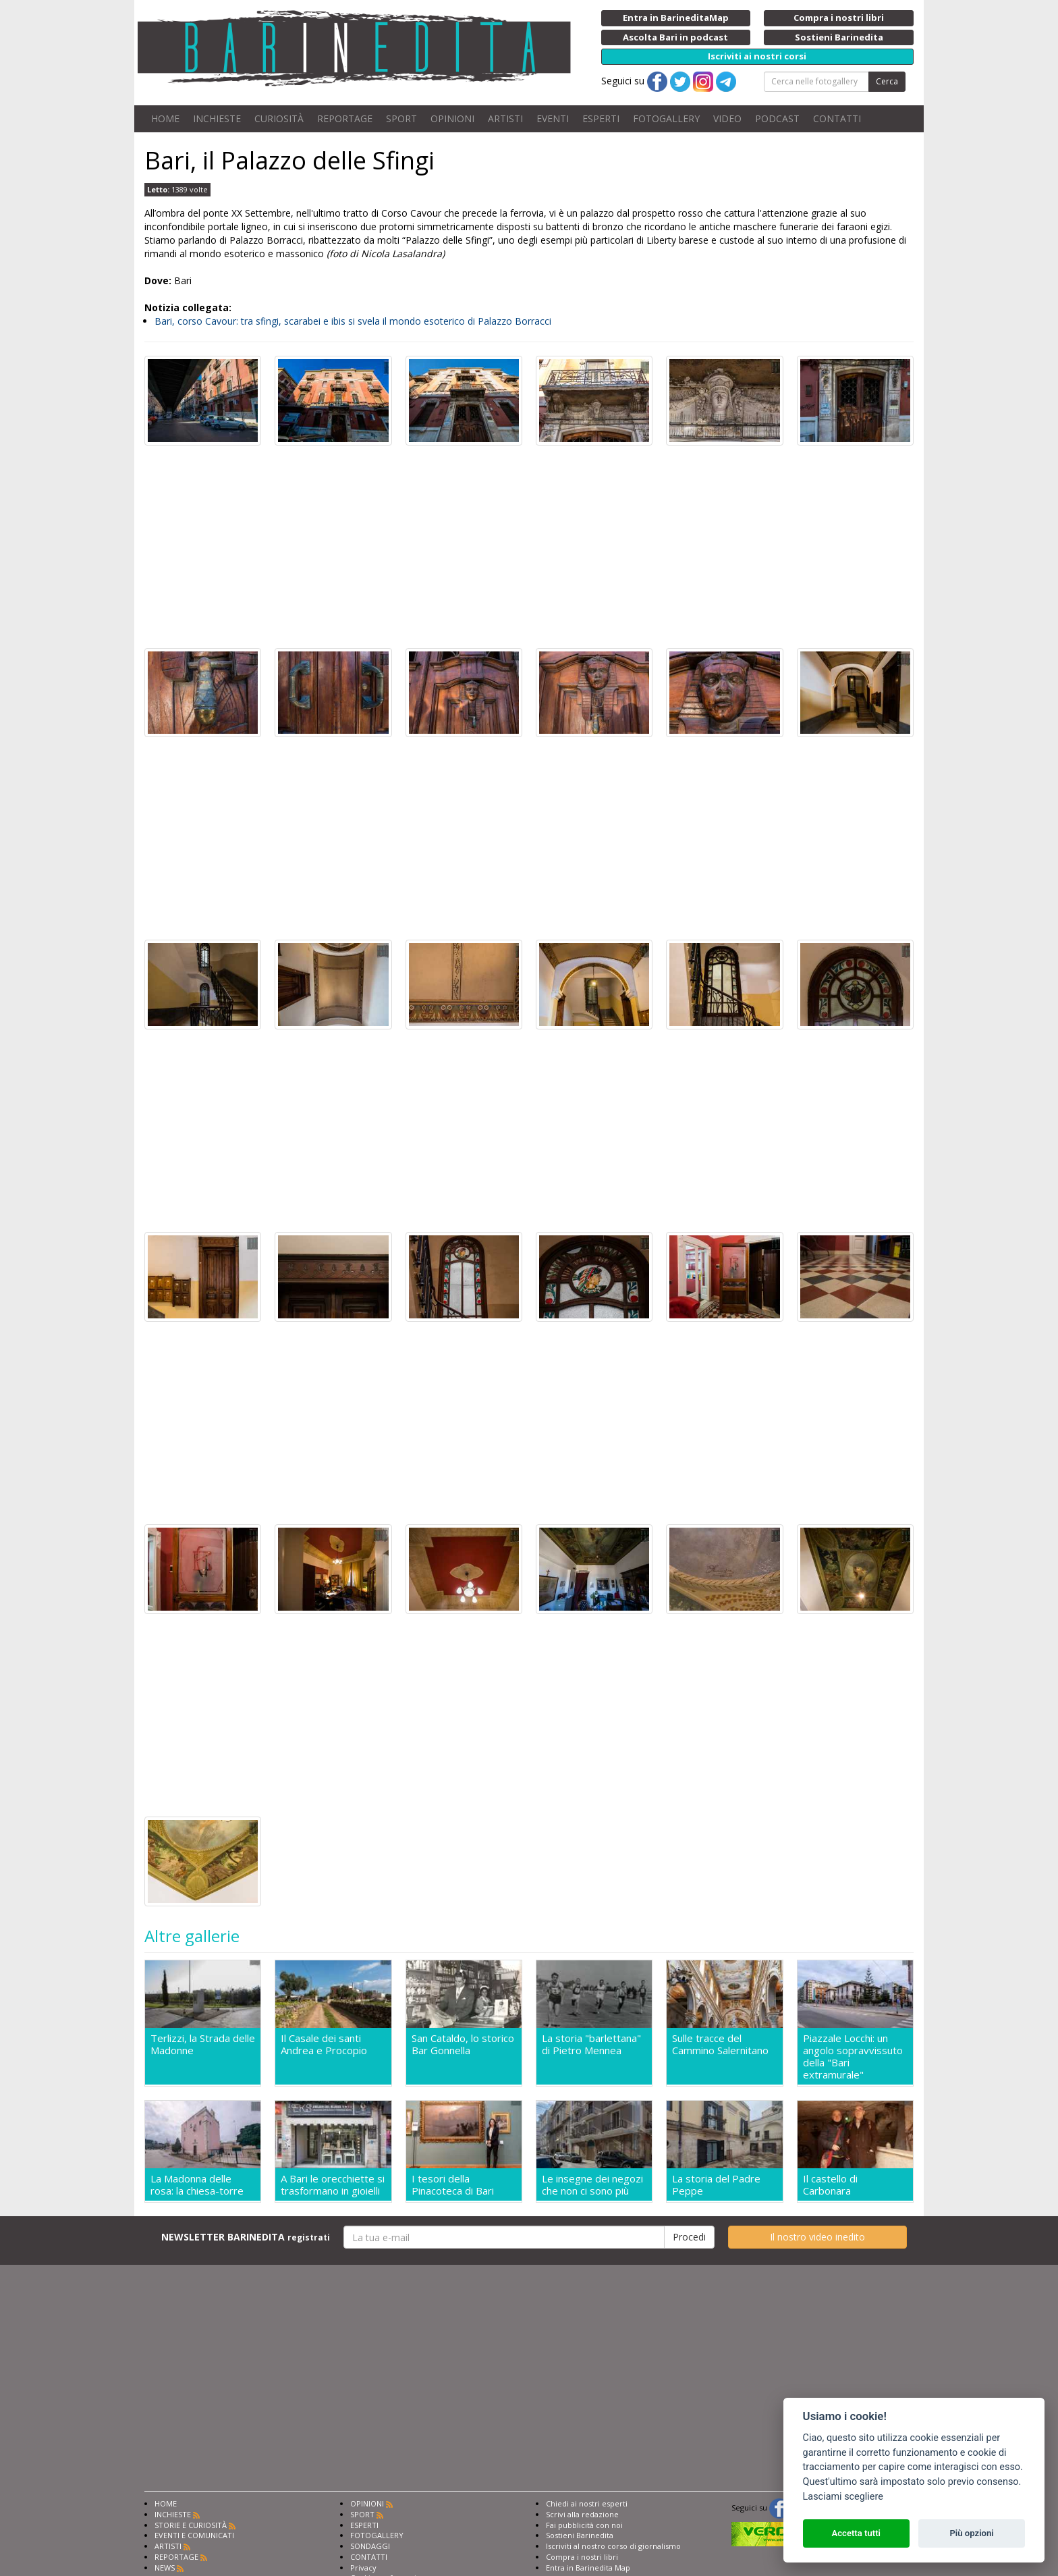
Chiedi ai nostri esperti (587, 2503)
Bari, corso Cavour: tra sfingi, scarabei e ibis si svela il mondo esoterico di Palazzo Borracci (353, 321)
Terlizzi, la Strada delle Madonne (202, 2044)
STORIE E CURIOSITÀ (191, 2525)
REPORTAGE (344, 118)
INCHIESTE (217, 118)
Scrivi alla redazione (582, 2514)
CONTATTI (837, 118)
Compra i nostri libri (582, 2557)
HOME (165, 118)
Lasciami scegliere (843, 2496)
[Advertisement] (529, 546)
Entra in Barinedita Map (588, 2567)
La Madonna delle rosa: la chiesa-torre (197, 2184)
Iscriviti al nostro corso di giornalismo (613, 2546)
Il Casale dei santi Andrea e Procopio (324, 2044)
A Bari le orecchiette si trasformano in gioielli (333, 2184)
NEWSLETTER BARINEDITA (245, 2236)
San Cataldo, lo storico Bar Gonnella (463, 2044)
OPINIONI (452, 118)
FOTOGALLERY (666, 118)
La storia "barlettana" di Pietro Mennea (591, 2044)
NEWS (165, 2567)
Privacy (363, 2567)
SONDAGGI (370, 2546)
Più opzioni (971, 2533)
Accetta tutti (856, 2533)
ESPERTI (600, 118)
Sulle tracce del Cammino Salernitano (720, 2044)
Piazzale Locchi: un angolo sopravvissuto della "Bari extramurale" (853, 2056)
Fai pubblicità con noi (584, 2525)
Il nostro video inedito (817, 2236)
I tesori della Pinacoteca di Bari (453, 2184)
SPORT (401, 118)
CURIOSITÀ (279, 118)
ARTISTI (505, 118)
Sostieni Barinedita (579, 2535)
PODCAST (777, 118)
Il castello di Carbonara (830, 2184)
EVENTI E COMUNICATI (194, 2535)
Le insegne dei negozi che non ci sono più (592, 2184)
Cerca (887, 81)
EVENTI (552, 118)
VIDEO (727, 118)
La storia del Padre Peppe (716, 2184)
